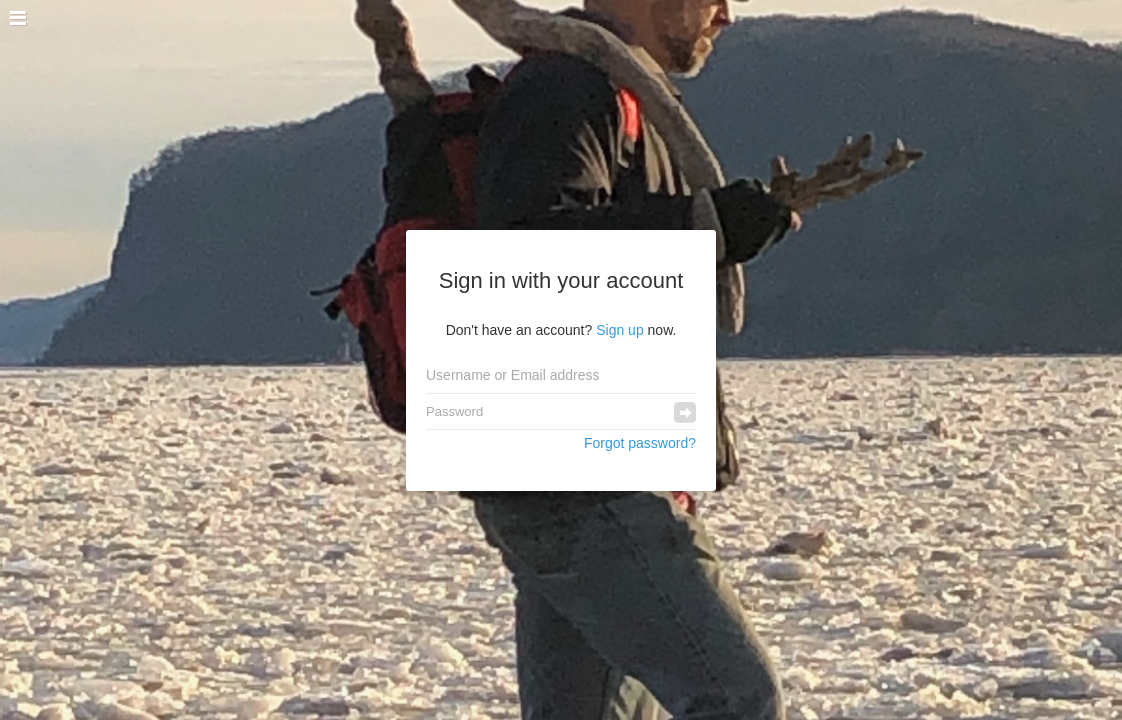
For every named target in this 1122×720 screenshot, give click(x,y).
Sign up (619, 330)
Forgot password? (640, 443)
